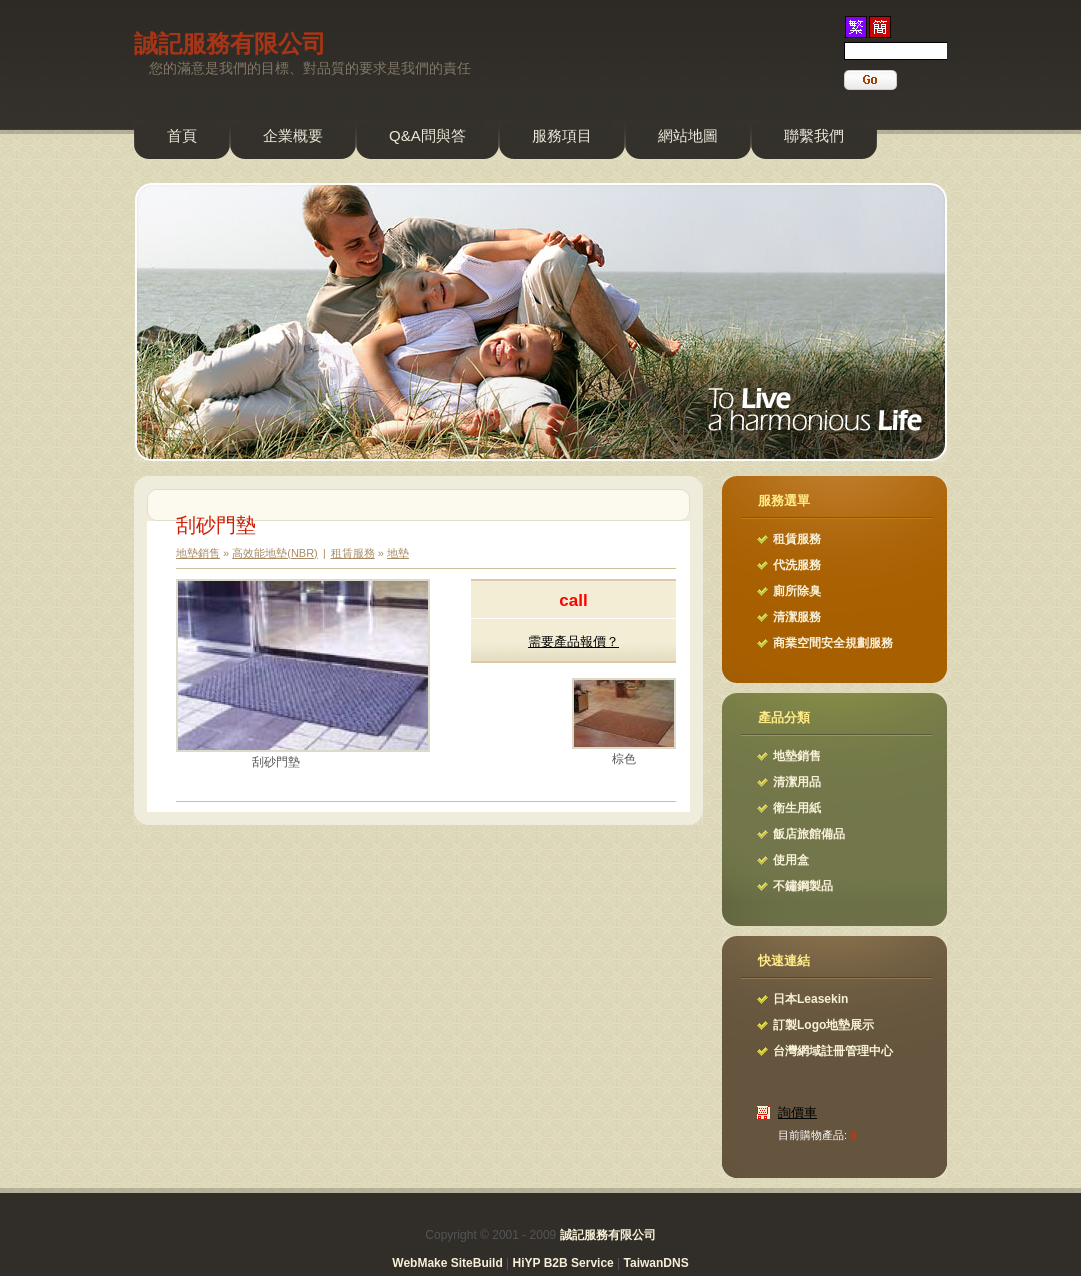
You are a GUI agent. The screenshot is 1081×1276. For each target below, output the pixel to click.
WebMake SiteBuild (447, 1263)
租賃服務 (353, 553)
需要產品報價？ (573, 641)
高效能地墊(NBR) (275, 553)
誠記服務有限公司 (230, 43)
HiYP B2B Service (563, 1263)
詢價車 (797, 1112)
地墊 (398, 553)
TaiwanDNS (656, 1263)
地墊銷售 (198, 553)
